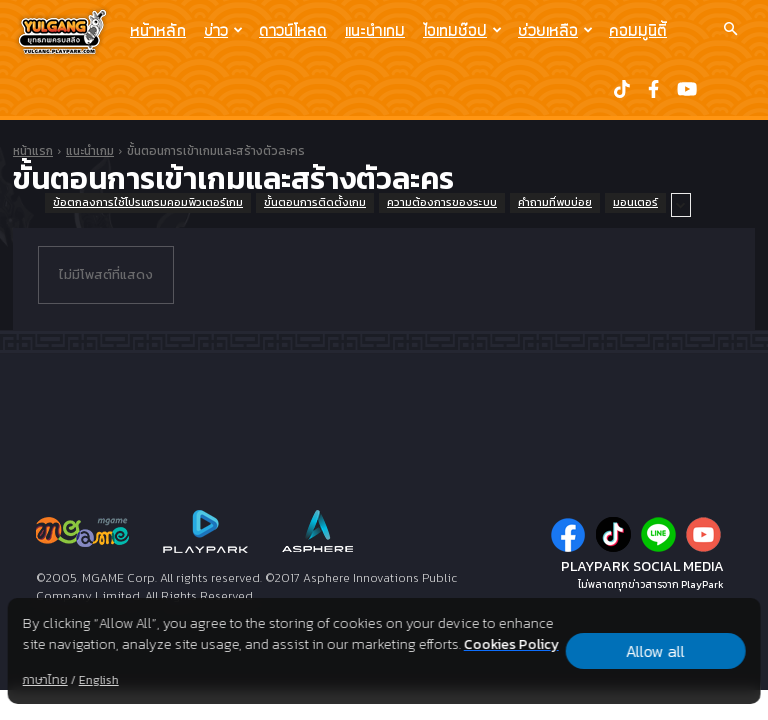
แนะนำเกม (375, 30)
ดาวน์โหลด (293, 30)
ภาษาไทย (45, 680)
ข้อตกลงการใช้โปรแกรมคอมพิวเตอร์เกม (148, 203)
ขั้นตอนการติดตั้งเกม (315, 203)
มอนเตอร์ (635, 203)
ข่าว (223, 30)
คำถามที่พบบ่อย (555, 203)
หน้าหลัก (158, 30)
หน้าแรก (33, 151)
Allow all (655, 651)
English (99, 680)
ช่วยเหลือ (555, 30)
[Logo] (67, 31)
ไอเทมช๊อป (462, 30)
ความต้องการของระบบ (442, 203)
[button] (730, 29)
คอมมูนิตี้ (638, 30)
